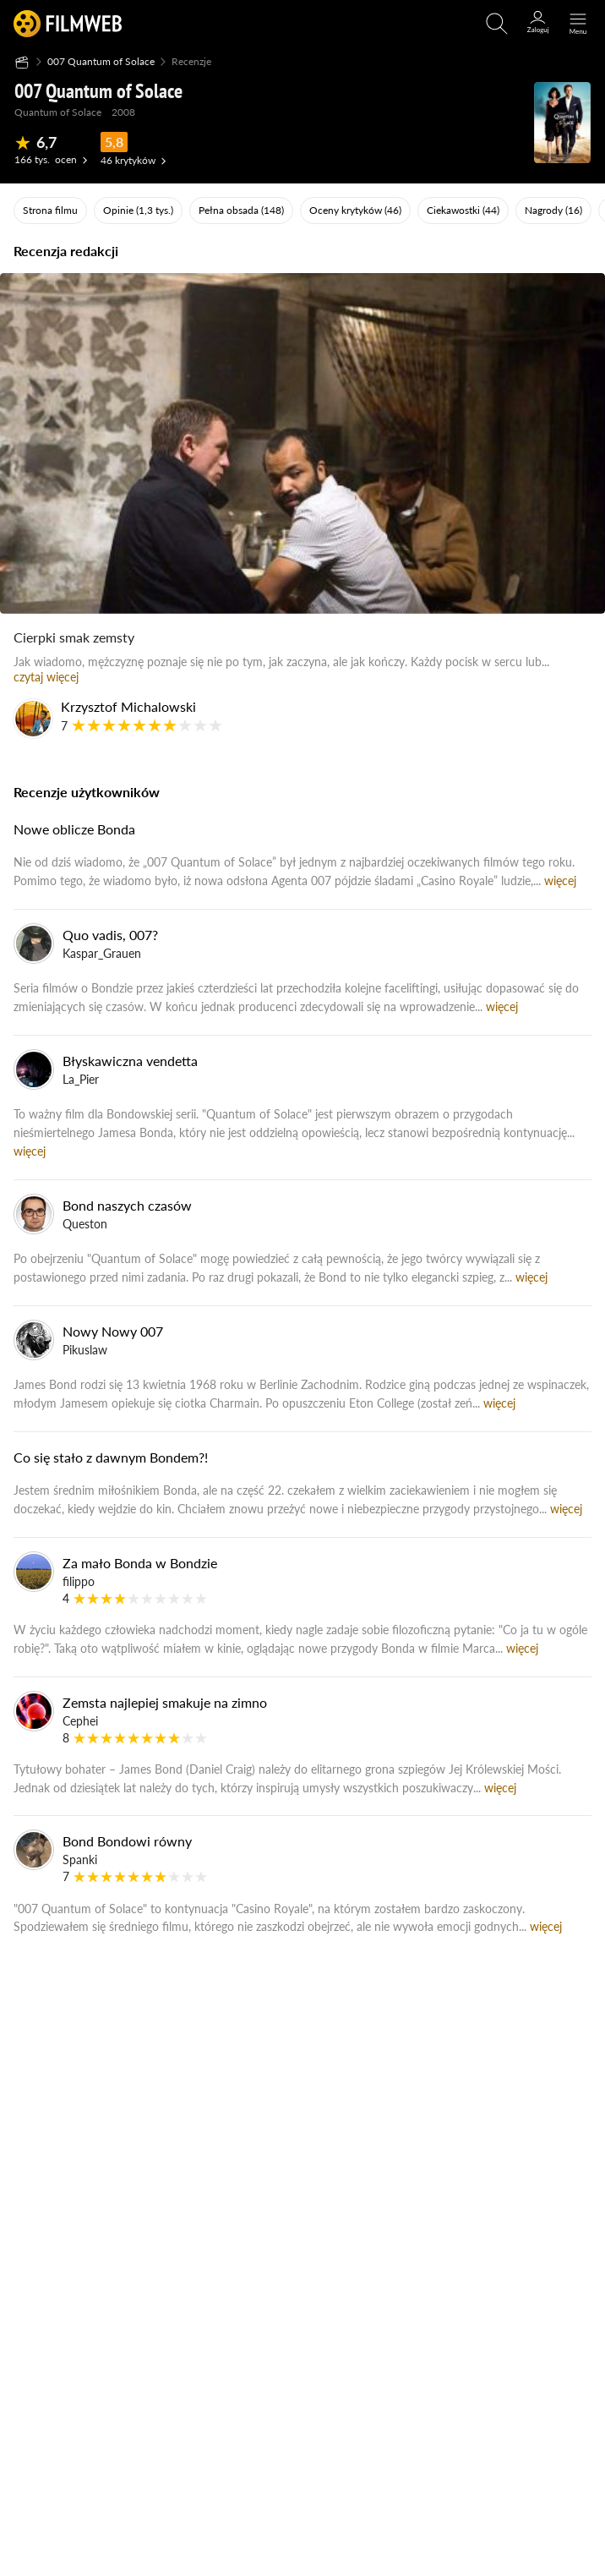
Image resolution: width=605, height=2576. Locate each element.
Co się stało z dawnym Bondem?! (111, 1457)
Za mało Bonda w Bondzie (140, 1563)
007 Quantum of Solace (101, 61)
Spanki (80, 1859)
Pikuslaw (85, 1350)
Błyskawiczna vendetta (130, 1061)
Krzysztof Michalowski (128, 706)
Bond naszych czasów (127, 1205)
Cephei (80, 1721)
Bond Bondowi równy (127, 1841)
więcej (560, 880)
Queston (85, 1224)
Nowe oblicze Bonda (74, 829)
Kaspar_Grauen (102, 953)
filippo (79, 1581)
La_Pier (81, 1079)
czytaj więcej (46, 677)
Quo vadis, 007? (110, 935)
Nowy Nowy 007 (113, 1331)
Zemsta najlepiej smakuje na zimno (165, 1702)
